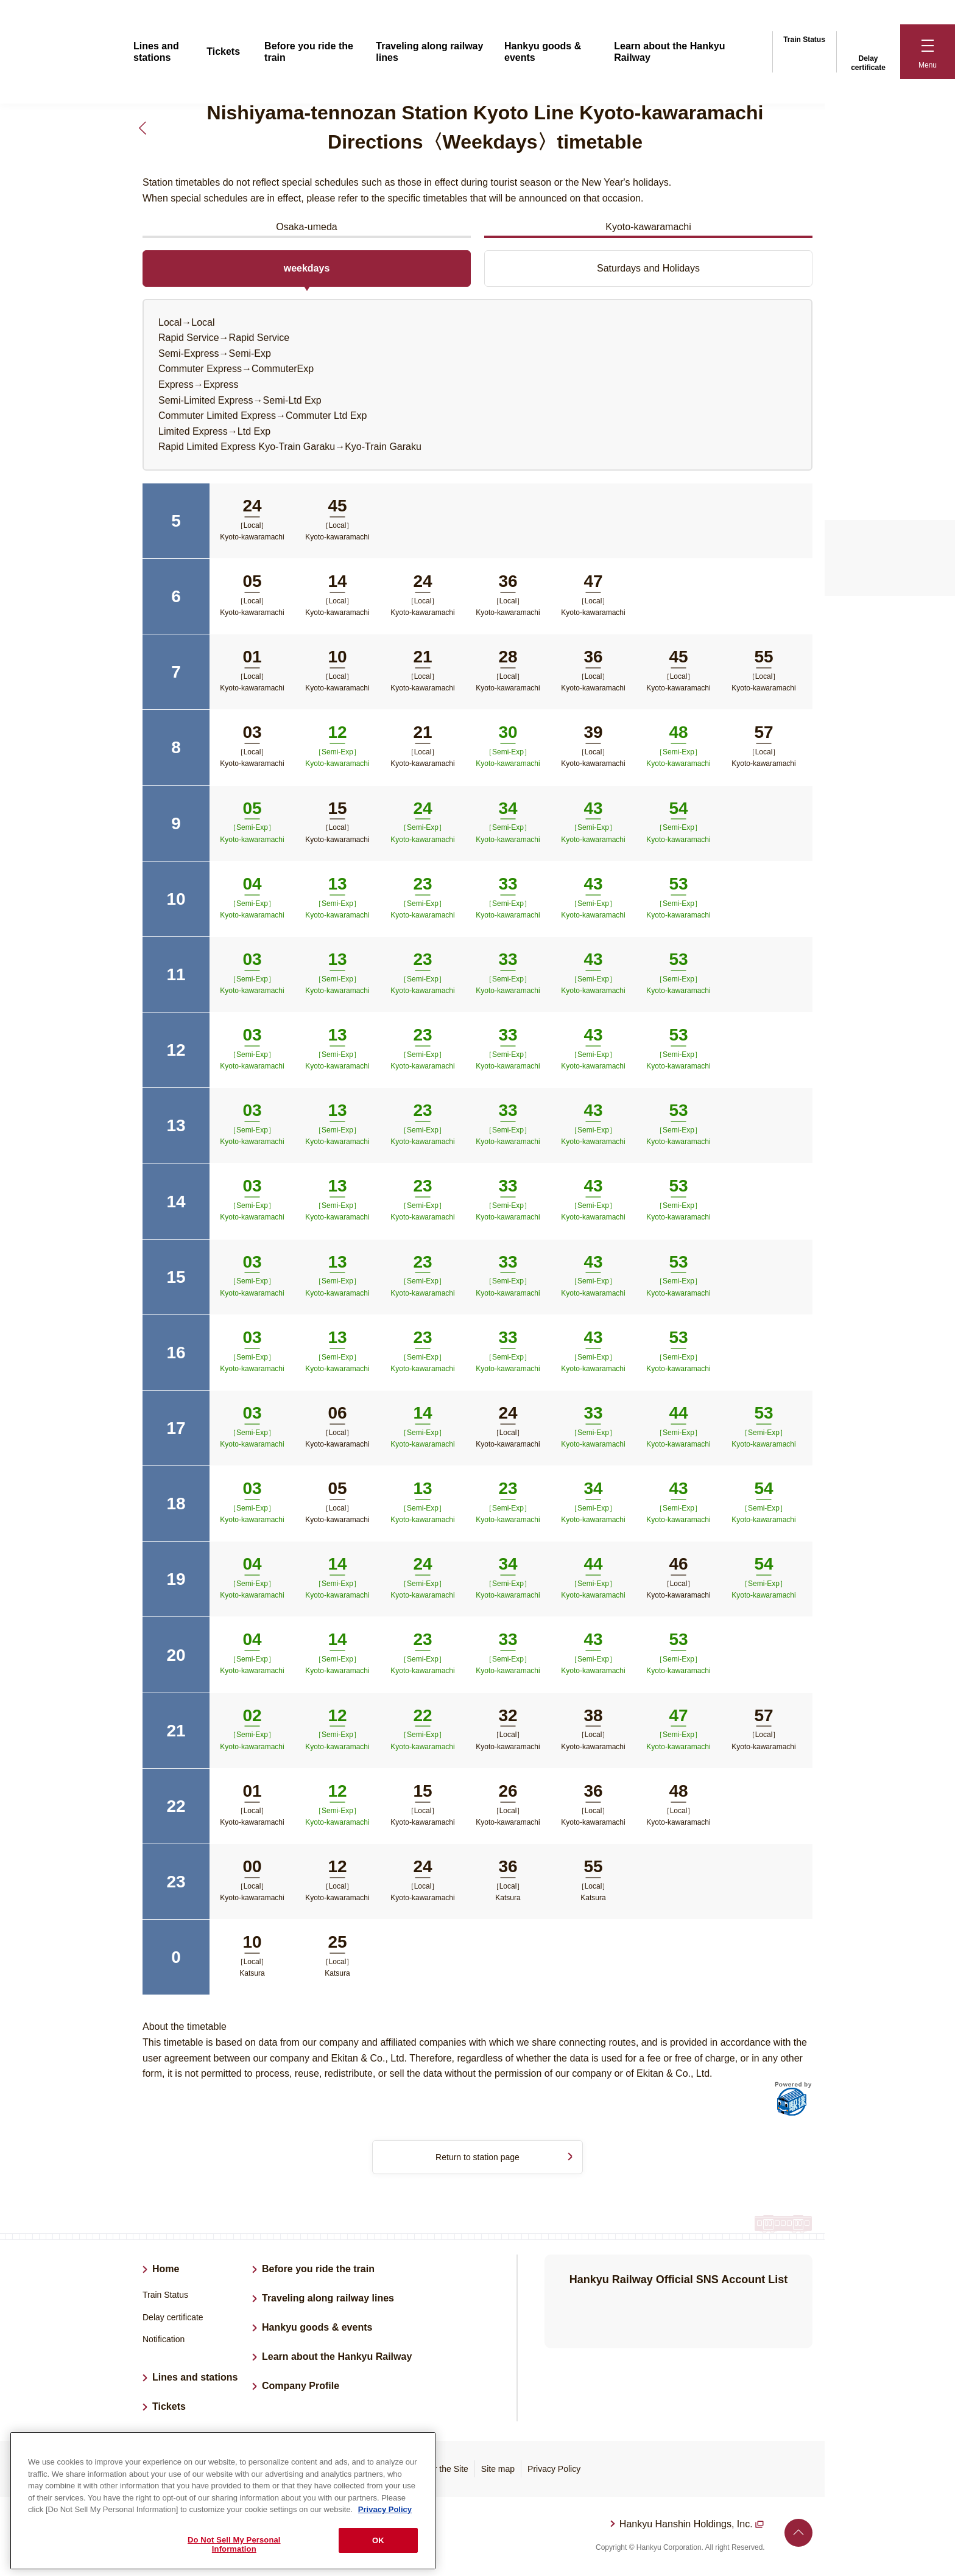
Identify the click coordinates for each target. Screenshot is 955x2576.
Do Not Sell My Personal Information (234, 2544)
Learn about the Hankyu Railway (337, 2359)
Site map (498, 2471)
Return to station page (477, 2158)
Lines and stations (195, 2379)
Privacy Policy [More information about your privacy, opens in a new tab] (385, 2509)
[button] (927, 51)
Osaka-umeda (306, 227)
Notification (164, 2341)
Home (165, 2271)
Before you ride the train (318, 2271)
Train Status (804, 38)
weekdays (307, 268)
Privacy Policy (553, 2471)
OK (378, 2540)
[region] (223, 2501)
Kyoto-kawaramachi (648, 227)
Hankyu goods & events (317, 2330)
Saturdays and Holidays (648, 268)
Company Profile (300, 2388)
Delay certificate (868, 51)
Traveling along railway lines (328, 2300)
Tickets (223, 51)
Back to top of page (798, 2535)
